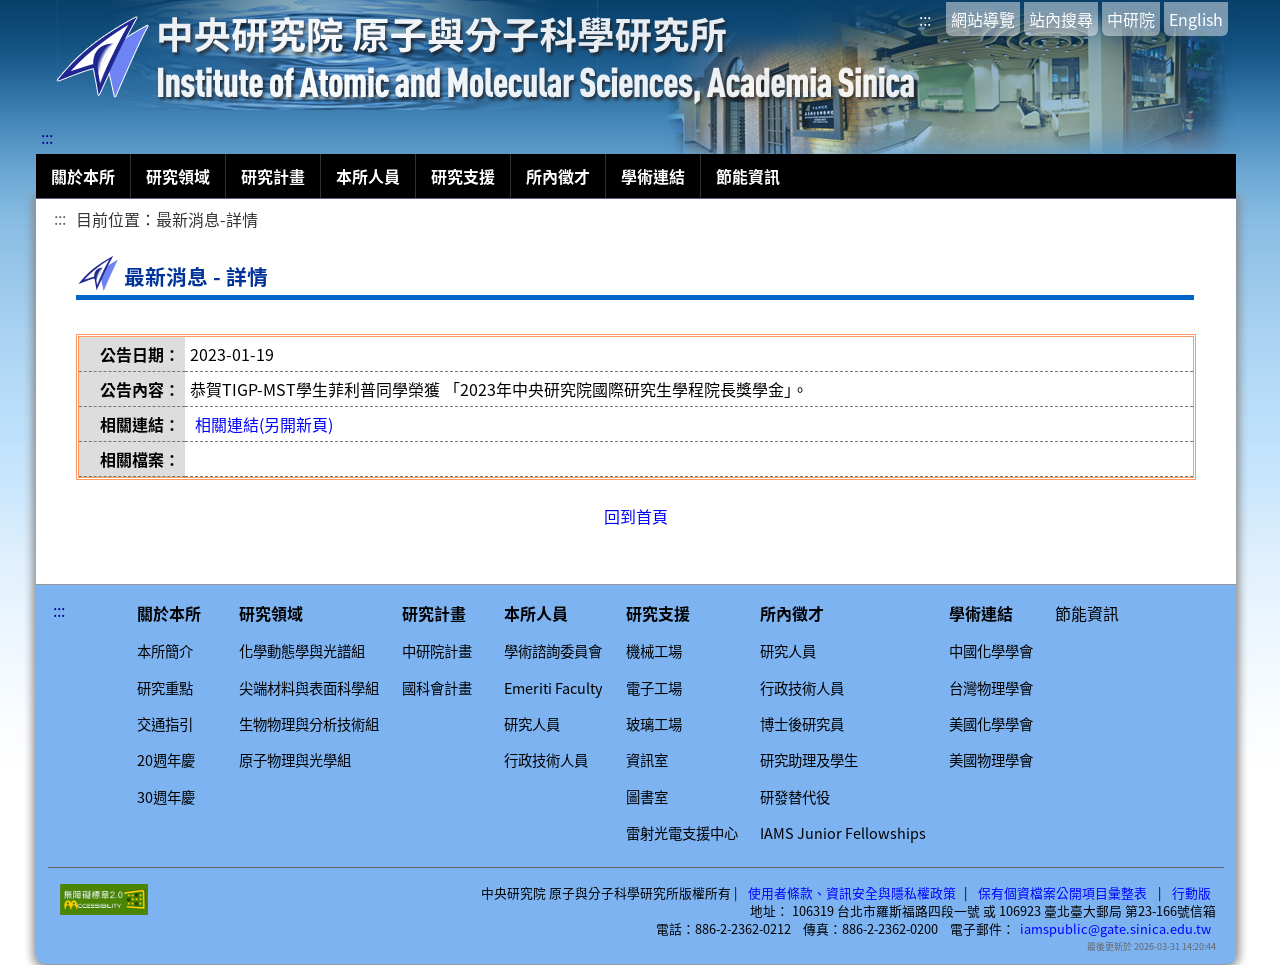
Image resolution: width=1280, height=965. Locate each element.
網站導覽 (983, 19)
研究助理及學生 (809, 760)
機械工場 (654, 651)
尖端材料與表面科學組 (309, 688)
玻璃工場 (654, 724)
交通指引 (165, 724)
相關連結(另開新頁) (264, 424)
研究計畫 (273, 176)
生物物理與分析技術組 (309, 724)
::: (925, 19)
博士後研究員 (802, 724)
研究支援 (463, 176)
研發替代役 (795, 797)
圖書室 (647, 797)
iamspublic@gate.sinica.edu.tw (1115, 929)
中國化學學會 (991, 651)
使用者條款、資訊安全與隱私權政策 (852, 893)
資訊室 (647, 760)
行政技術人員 (546, 760)
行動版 (1191, 893)
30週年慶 (166, 797)
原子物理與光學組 (295, 760)
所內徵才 (558, 176)
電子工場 (654, 688)
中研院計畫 (437, 651)
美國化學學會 (991, 724)
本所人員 (368, 176)
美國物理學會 (991, 760)
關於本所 (83, 176)
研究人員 (532, 724)
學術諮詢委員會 (553, 651)
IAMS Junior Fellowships (843, 833)
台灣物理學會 (991, 688)
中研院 (1131, 19)
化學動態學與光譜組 (302, 651)
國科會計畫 (437, 688)
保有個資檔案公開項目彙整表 (1062, 893)
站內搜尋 (1061, 19)
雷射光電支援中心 (682, 833)
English (1196, 19)
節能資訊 (748, 176)
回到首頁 (636, 516)
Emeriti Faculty (553, 688)
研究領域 (178, 176)
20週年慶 (166, 760)
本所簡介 (165, 651)
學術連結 (653, 176)
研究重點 (165, 688)
